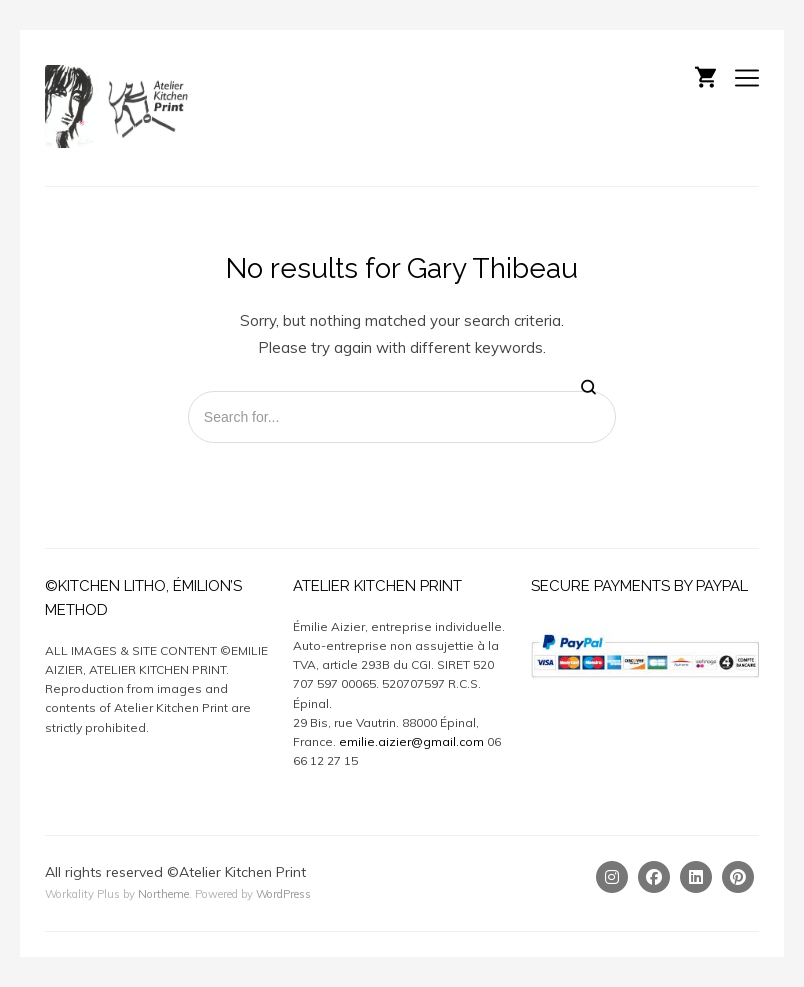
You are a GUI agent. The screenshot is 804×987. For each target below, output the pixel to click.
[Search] (588, 388)
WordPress (283, 894)
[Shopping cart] (705, 75)
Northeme (163, 894)
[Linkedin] (696, 877)
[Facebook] (654, 877)
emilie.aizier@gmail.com (411, 741)
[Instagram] (612, 877)
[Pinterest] (738, 877)
